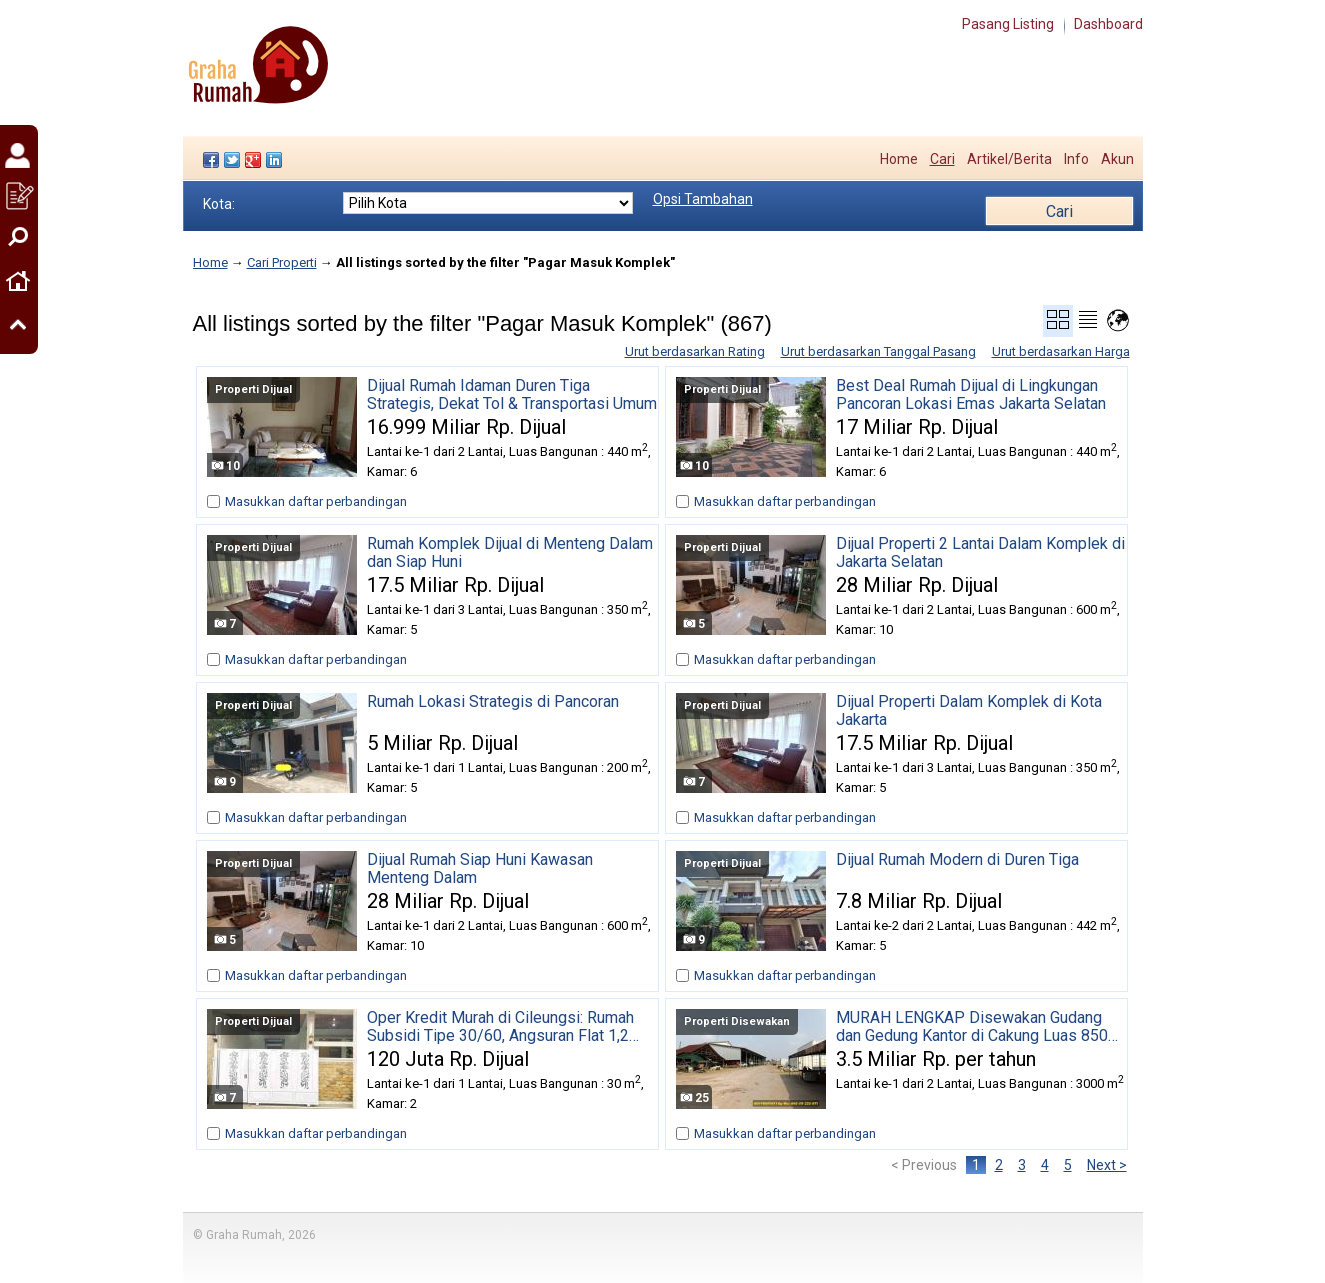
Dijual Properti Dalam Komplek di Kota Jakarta (969, 711)
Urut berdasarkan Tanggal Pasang (878, 351)
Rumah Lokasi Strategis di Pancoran (493, 702)
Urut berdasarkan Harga (1061, 351)
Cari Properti (282, 262)
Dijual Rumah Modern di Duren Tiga (957, 860)
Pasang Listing (1008, 24)
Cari (942, 159)
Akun (1117, 159)
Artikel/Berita (1009, 159)
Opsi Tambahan (703, 199)
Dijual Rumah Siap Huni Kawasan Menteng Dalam (480, 869)
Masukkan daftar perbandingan (316, 501)
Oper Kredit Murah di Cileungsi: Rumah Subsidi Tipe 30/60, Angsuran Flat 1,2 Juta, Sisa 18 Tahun (500, 1027)
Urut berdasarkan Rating (695, 351)
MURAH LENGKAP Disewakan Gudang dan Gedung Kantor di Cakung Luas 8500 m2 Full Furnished (976, 1027)
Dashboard (1108, 24)
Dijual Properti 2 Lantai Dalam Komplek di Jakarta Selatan (980, 553)
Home (899, 159)
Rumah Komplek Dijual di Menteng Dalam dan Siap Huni (510, 553)
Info (1076, 159)
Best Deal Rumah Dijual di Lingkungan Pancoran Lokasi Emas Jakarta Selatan (971, 395)
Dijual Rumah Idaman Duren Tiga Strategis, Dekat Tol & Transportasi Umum (512, 395)
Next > (1107, 1165)
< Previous (924, 1165)
